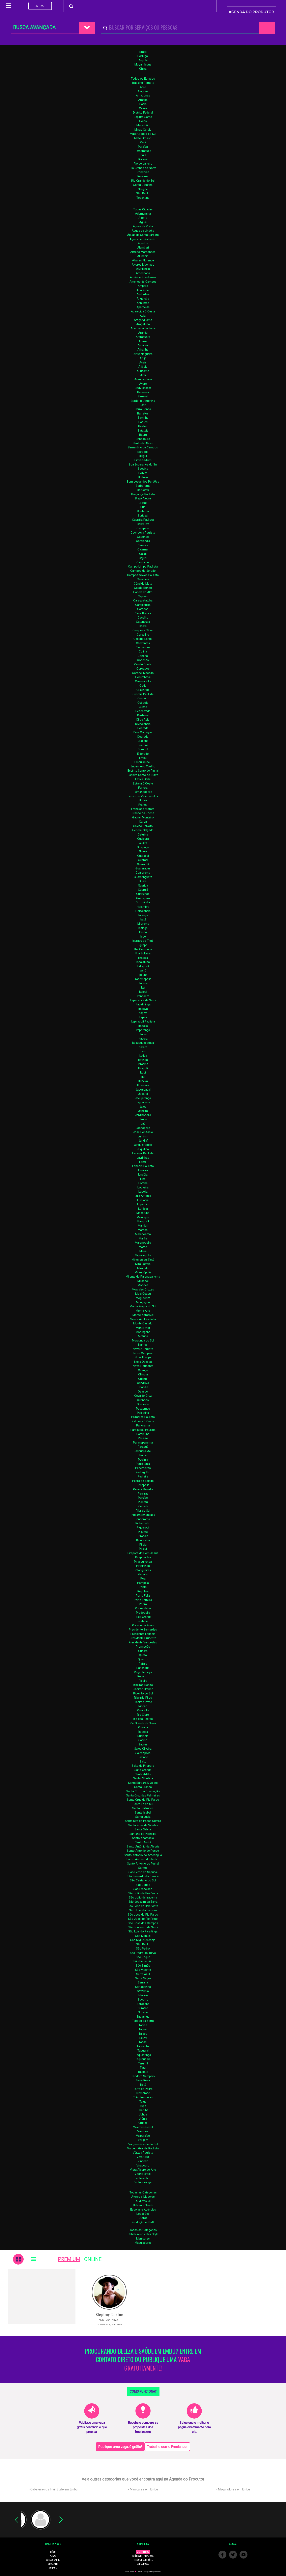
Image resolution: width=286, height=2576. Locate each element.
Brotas (143, 503)
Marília (143, 1238)
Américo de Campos (143, 281)
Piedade (143, 1506)
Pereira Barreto (143, 1489)
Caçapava (142, 528)
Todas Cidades (143, 209)
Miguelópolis (143, 1255)
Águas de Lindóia (143, 230)
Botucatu (143, 490)
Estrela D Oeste (143, 783)
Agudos (143, 243)
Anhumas (143, 303)
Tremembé (143, 2093)
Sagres (143, 1744)
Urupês (143, 2123)
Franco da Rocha (143, 813)
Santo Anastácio (143, 1838)
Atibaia (142, 366)
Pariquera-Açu (143, 1451)
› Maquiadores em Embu (233, 2489)
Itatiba (143, 1055)
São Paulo (143, 193)
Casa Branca (143, 613)
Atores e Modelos (143, 2196)
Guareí (143, 881)
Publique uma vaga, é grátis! (120, 2447)
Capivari (143, 596)
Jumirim (143, 1136)
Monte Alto (143, 1311)
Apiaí (143, 315)
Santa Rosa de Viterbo (143, 1825)
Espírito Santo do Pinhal (143, 770)
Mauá (143, 1251)
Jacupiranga (143, 1098)
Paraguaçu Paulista (143, 1430)
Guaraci (143, 860)
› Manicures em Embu (143, 2489)
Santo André (143, 1842)
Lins (143, 1179)
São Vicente (143, 1970)
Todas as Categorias (143, 2192)
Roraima (142, 176)
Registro (142, 1676)
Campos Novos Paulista (143, 575)
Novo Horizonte (143, 1366)
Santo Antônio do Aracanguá (143, 1855)
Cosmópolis (143, 681)
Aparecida (143, 307)
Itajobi (143, 992)
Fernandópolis (143, 792)
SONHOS (53, 2567)
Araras (143, 341)
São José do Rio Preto (143, 1919)
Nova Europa (143, 1357)
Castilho (143, 617)
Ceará (143, 108)
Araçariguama (143, 320)
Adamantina (143, 213)
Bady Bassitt (143, 388)
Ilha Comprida (143, 949)
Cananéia (143, 579)
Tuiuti (142, 2101)
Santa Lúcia (143, 1817)
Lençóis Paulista (143, 1166)
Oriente (143, 1379)
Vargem (143, 2140)
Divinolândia (143, 724)
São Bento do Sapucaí (143, 1872)
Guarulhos (143, 894)
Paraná (143, 159)
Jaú (143, 1123)
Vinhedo (143, 2161)
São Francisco (142, 1889)
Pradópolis (143, 1612)
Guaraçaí (143, 856)
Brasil (143, 52)
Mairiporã (143, 1221)
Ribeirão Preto (143, 1702)
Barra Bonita (143, 409)
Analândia (143, 290)
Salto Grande (142, 1770)
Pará (143, 142)
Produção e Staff (143, 2222)
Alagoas (143, 91)
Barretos (143, 413)
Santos (143, 1868)
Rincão (142, 1706)
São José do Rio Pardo (143, 1914)
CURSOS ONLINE (53, 2559)
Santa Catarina (143, 185)
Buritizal (143, 515)
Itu (143, 1077)
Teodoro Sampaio (143, 2076)
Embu (143, 758)
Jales (142, 1106)
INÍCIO (53, 2551)
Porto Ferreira (143, 1600)
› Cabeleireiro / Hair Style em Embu (53, 2489)
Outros (143, 2218)
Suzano (143, 2012)
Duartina (143, 745)
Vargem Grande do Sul (143, 2144)
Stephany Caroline (109, 2315)
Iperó (143, 970)
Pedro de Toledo (143, 1481)
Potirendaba (143, 1608)
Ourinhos (143, 1400)
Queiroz (143, 1659)
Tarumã (143, 2063)
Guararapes (143, 868)
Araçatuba (143, 324)
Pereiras (143, 1493)
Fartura (143, 787)
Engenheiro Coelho (143, 766)
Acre (143, 87)
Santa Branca (143, 1787)
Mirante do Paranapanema (143, 1276)
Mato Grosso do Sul (143, 134)
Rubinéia (142, 1736)
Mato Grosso (143, 138)
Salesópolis (143, 1753)
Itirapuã (143, 1068)
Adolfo (142, 218)
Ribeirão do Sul (143, 1693)
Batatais (143, 430)
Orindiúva (143, 1383)
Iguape (143, 945)
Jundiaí (143, 1140)
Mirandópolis (143, 1272)
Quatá (143, 1655)
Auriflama (143, 371)
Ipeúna (143, 975)
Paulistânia (143, 1464)
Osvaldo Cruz (143, 1395)
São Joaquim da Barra (143, 1901)
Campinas (143, 562)
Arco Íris (143, 345)
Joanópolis (143, 1128)
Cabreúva (143, 524)
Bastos (143, 426)
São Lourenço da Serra (143, 1927)
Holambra (143, 907)
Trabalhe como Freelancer (167, 2447)
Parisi (143, 1455)
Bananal (143, 396)
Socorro (143, 1999)
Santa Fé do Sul (143, 1804)
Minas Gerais (142, 129)
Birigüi (143, 456)
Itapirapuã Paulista (143, 1021)
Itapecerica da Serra (143, 1000)
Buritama (143, 511)
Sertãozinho (143, 1987)
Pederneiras (143, 1468)
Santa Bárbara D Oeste (143, 1783)
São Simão (143, 1965)
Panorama (143, 1425)
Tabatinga (143, 2016)
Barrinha (143, 417)
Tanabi (143, 2042)
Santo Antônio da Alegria (143, 1846)
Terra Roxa (143, 2080)
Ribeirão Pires (143, 1697)
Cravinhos (143, 690)
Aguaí (143, 222)
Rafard (143, 1663)
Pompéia (143, 1583)
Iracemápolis (142, 979)
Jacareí (143, 1094)
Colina (143, 651)
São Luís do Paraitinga (142, 1931)
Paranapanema (143, 1442)
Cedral (143, 626)
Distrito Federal (143, 112)
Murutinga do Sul (143, 1340)
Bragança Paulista (143, 494)
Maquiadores (143, 2242)
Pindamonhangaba (143, 1515)
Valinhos (143, 2131)
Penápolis (143, 1485)
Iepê (143, 936)
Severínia (143, 1991)
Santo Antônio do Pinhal (143, 1863)
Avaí (143, 375)
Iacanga (143, 915)
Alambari (143, 247)
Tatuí (143, 2067)
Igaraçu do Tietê (143, 941)
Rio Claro (143, 1714)
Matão (143, 1247)
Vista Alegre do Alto (143, 2169)
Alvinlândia (143, 269)
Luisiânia (143, 1200)
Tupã (143, 2106)
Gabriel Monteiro (143, 817)
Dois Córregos (142, 732)
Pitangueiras (143, 1570)
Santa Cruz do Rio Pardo (143, 1799)
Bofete (142, 473)
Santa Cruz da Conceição (143, 1791)
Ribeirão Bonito (143, 1685)
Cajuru (143, 558)
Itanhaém (143, 996)
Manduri (143, 1225)
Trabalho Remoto (143, 83)
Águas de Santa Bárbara (143, 235)
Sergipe (143, 189)
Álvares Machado (143, 264)
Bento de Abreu (143, 443)
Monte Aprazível (143, 1315)
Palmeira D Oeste (143, 1421)
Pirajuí (143, 1549)
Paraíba (143, 146)
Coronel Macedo (143, 673)
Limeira (143, 1170)
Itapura (143, 1038)
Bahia (143, 104)
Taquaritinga (143, 2055)
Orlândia (143, 1387)
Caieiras (143, 545)
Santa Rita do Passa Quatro (143, 1821)
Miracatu (143, 1268)
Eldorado (143, 754)
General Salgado (143, 830)
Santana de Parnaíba (142, 1834)
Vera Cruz (143, 2157)
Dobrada (142, 728)
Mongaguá (143, 1302)
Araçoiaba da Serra (143, 328)
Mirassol (143, 1281)
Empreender (155, 2572)
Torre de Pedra (143, 2089)
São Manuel (143, 1936)
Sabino (142, 1740)
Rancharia (142, 1668)
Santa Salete (143, 1829)
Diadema (143, 715)
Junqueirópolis (143, 1145)
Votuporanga (143, 2182)
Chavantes (143, 643)
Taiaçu (143, 2033)
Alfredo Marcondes (143, 252)
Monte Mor (143, 1328)
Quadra (143, 1651)
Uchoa (143, 2114)
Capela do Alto (143, 592)
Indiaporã (143, 966)
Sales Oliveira (143, 1748)
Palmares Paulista (143, 1417)
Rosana (143, 1727)
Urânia (143, 2118)
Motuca (143, 1336)
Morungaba (143, 1332)
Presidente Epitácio (143, 1634)
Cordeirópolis (143, 664)
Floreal (143, 800)
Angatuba (143, 298)
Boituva (143, 477)
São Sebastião (143, 1961)
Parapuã (143, 1446)
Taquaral (143, 2050)
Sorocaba (143, 2004)
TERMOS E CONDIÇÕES (143, 2559)
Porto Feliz (143, 1595)
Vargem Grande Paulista (143, 2148)
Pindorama (143, 1519)
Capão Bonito (143, 588)
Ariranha (142, 349)
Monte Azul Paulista (143, 1319)
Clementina (143, 647)
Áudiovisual (143, 2201)
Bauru (143, 435)
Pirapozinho (143, 1557)
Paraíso (143, 1438)
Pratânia (143, 1621)
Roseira (143, 1732)
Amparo (143, 286)
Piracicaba (143, 1540)
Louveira (143, 1187)
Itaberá (143, 983)
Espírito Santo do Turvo (143, 775)
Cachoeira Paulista (143, 532)
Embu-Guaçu (142, 762)
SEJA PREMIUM (143, 2551)
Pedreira (143, 1476)
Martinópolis (143, 1242)
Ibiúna (143, 932)
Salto (143, 1761)
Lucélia (143, 1191)
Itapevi (143, 1013)
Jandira (143, 1111)
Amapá (143, 100)
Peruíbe (143, 1498)
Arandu (143, 332)
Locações (143, 2214)
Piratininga (143, 1566)
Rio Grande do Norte (143, 168)
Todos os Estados (143, 78)
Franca (142, 805)
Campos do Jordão (143, 570)
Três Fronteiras (143, 2097)
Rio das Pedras (143, 1719)
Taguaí (143, 2029)
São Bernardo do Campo (143, 1876)
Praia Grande (143, 1617)
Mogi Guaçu (143, 1293)
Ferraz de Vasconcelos (143, 796)
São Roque (143, 1957)
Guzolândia (143, 902)
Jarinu (143, 1119)
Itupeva (143, 1081)
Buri (142, 507)
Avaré (143, 383)
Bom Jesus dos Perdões (143, 481)
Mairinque (143, 1217)
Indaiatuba (143, 962)
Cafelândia (143, 541)
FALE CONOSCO (143, 2563)
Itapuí (143, 1034)
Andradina (143, 294)
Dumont (143, 749)
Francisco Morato (143, 809)
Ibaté (143, 919)
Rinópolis (143, 1710)
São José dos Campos (143, 1923)
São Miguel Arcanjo (143, 1940)
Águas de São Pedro (142, 239)
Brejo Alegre (143, 498)
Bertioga (142, 452)
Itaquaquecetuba (143, 1043)
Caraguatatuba (143, 600)
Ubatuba (143, 2110)
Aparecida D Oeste (143, 311)
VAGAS (53, 2555)
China (143, 68)
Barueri (143, 422)
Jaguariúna (143, 1102)
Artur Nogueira (143, 354)
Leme (143, 1162)
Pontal (143, 1587)
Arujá (143, 358)
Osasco (143, 1391)
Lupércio (143, 1204)
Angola (143, 60)
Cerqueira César (143, 630)
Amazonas (143, 95)
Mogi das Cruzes (143, 1289)
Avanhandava (143, 379)
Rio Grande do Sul (143, 180)
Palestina (143, 1413)
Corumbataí (143, 677)
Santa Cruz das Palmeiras (143, 1795)
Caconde (143, 537)
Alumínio (143, 256)
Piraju (143, 1544)
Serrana (143, 1982)
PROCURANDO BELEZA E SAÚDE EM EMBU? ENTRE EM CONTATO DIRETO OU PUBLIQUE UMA (143, 2360)
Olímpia (143, 1374)
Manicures (143, 2238)
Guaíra (143, 843)
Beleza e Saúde (143, 2205)
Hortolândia (143, 911)
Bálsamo (143, 392)
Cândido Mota (143, 583)
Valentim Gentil (143, 2127)
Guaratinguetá (143, 877)
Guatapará (143, 898)
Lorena (143, 1183)
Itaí (143, 987)
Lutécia (143, 1208)
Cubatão (143, 702)
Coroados (143, 668)
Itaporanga (143, 1030)
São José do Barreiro (143, 1910)
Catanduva (143, 622)
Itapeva (143, 1009)
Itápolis (143, 1026)
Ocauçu (143, 1370)
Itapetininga (143, 1004)
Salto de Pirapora (143, 1765)
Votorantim (142, 2178)
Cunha (143, 707)
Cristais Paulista (143, 694)
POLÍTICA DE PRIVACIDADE (143, 2555)
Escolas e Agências (143, 2209)
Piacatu (143, 1502)
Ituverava (143, 1085)
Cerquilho (143, 634)
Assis (143, 362)
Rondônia (143, 172)
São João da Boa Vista (143, 1893)
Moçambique (142, 64)
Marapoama (143, 1234)
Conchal (143, 656)
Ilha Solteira (143, 953)
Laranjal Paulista (143, 1153)
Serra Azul (143, 1974)
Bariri (143, 405)
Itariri (143, 1051)
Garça (143, 821)
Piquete (143, 1532)
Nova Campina (143, 1353)
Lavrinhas (143, 1157)
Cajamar (142, 549)
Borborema (143, 486)
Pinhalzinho (142, 1523)
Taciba (143, 2025)
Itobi (143, 1072)
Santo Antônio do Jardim (143, 1859)
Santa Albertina (143, 1778)
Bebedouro (143, 439)
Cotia (142, 685)
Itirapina (143, 1064)
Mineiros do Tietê (143, 1259)
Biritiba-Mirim (143, 460)
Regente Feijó (143, 1672)
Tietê (143, 2084)
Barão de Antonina (143, 401)
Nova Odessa (143, 1362)
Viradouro (142, 2165)
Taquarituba (143, 2059)
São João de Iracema (143, 1897)
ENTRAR (40, 6)
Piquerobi (143, 1527)
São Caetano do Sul (143, 1880)
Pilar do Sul (143, 1510)
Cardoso (143, 609)
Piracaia (143, 1536)
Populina (143, 1591)
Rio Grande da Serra (143, 1723)
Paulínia (143, 1459)
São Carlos (143, 1885)
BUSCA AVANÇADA (34, 27)
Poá (143, 1578)
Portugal (142, 56)
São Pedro (143, 1948)
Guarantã (143, 864)
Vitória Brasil (143, 2174)
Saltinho (143, 1757)
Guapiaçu (143, 847)
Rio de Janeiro (143, 163)
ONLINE (92, 2259)
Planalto (143, 1574)
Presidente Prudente (143, 1638)
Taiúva (143, 2038)
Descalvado (143, 711)
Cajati (143, 554)
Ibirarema (143, 923)
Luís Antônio (143, 1196)
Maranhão (143, 125)
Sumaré (143, 2008)
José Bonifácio (143, 1132)
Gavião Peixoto (143, 826)
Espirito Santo (143, 117)
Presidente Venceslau (143, 1642)
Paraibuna (142, 1434)
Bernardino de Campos (143, 447)
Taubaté (143, 2072)
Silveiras (143, 1995)
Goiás (143, 121)
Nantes (143, 1344)
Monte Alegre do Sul (143, 1306)
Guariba (143, 885)
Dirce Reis (142, 719)
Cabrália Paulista (143, 519)
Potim (143, 1604)
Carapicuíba (143, 605)
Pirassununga (143, 1561)
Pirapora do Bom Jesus (143, 1553)
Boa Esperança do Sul (143, 464)
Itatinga (143, 1060)
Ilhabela (143, 958)
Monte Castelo (143, 1323)
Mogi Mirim (143, 1298)
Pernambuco (143, 151)
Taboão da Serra (143, 2021)
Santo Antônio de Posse (143, 1850)
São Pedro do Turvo (143, 1953)
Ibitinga (143, 928)
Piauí (143, 155)
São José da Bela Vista (143, 1906)
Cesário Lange (142, 639)
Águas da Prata (143, 226)
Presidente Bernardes (143, 1629)
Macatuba (142, 1213)
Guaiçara (143, 838)
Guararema (143, 872)
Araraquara (143, 337)
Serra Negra (143, 1978)
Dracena (143, 741)
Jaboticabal (143, 1089)
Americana (143, 273)
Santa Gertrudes (143, 1808)
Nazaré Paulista (143, 1349)
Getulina (143, 834)
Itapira (143, 1017)
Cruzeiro (143, 698)
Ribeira (143, 1681)
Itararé (143, 1047)
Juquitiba (143, 1149)
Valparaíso (143, 2136)
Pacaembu (143, 1408)
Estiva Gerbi (143, 779)
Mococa (143, 1285)
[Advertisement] (41, 2296)
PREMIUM (69, 2259)
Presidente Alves (143, 1625)
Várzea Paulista (143, 2152)
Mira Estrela (143, 1264)
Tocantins (142, 197)
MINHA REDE (53, 2563)
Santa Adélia (143, 1774)
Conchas (143, 660)
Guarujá (143, 889)
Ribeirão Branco (143, 1689)
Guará (143, 851)
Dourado (143, 736)
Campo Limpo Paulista (143, 566)
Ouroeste (143, 1404)
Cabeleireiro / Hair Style (143, 2234)
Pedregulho (143, 1472)
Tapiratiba (143, 2046)
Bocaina (143, 468)
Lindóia (143, 1174)
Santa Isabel (143, 1812)
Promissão (143, 1646)
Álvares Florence (143, 260)
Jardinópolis (143, 1115)
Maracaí (143, 1230)
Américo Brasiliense (143, 277)
